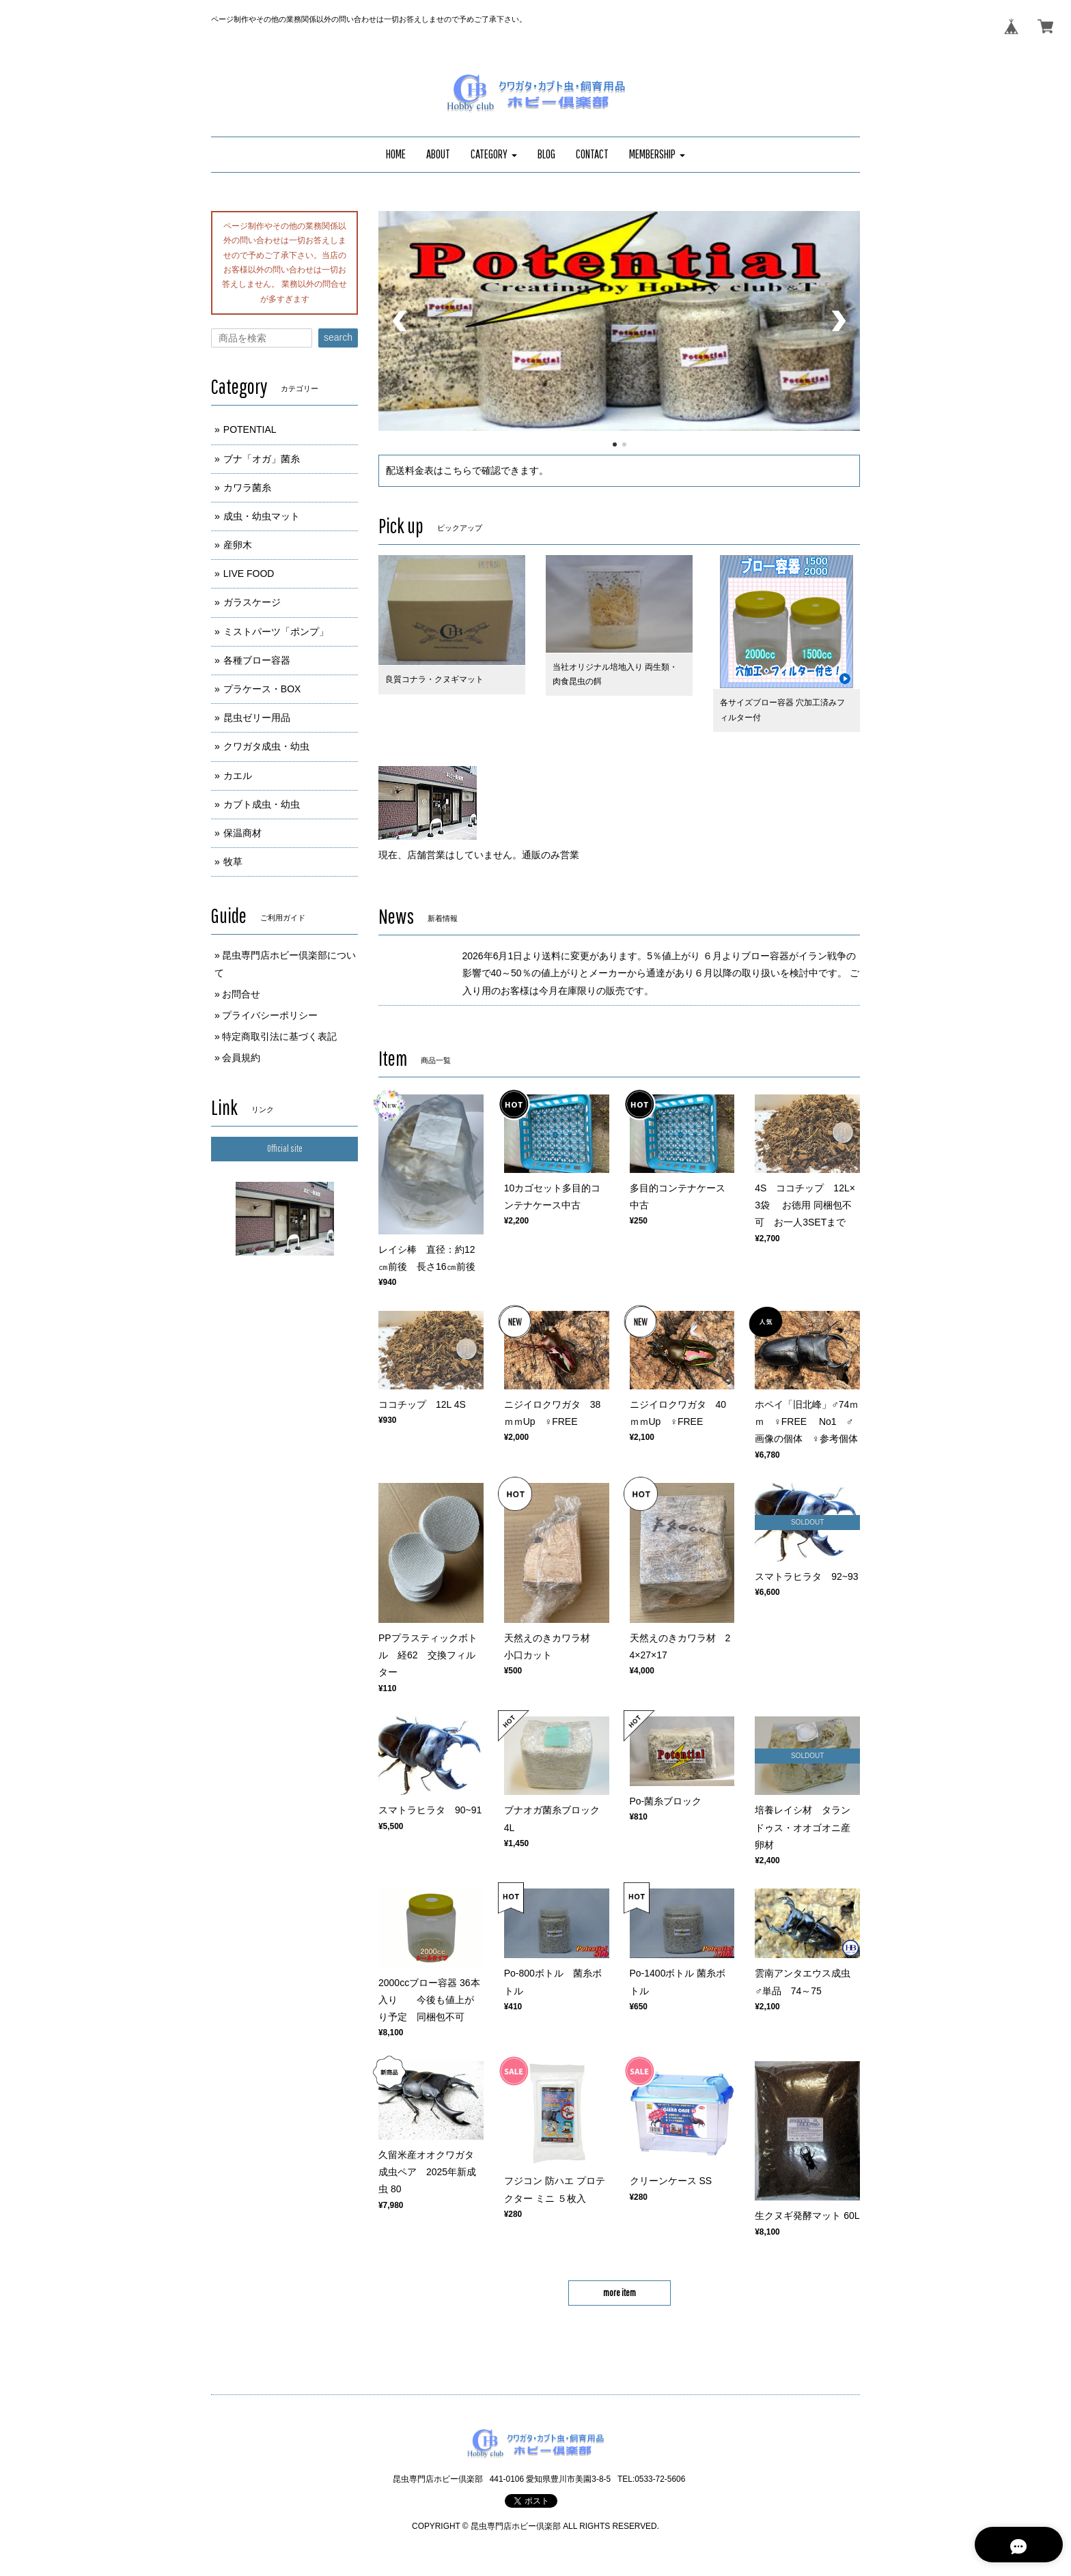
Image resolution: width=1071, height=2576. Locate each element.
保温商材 (242, 832)
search (338, 337)
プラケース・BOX (262, 688)
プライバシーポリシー (270, 1015)
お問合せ (241, 994)
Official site (285, 1148)
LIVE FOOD (249, 573)
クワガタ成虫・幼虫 (266, 746)
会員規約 (241, 1057)
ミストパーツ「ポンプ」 (276, 631)
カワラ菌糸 (247, 487)
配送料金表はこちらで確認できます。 (467, 470)
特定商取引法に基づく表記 (279, 1036)
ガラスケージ (252, 602)
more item (619, 2292)
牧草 (232, 861)
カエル (237, 775)
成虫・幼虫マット (261, 516)
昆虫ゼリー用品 (256, 717)
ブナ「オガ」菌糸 (261, 458)
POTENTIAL (250, 429)
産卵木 (237, 544)
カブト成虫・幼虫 (261, 804)
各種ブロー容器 (256, 660)
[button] (493, 154)
